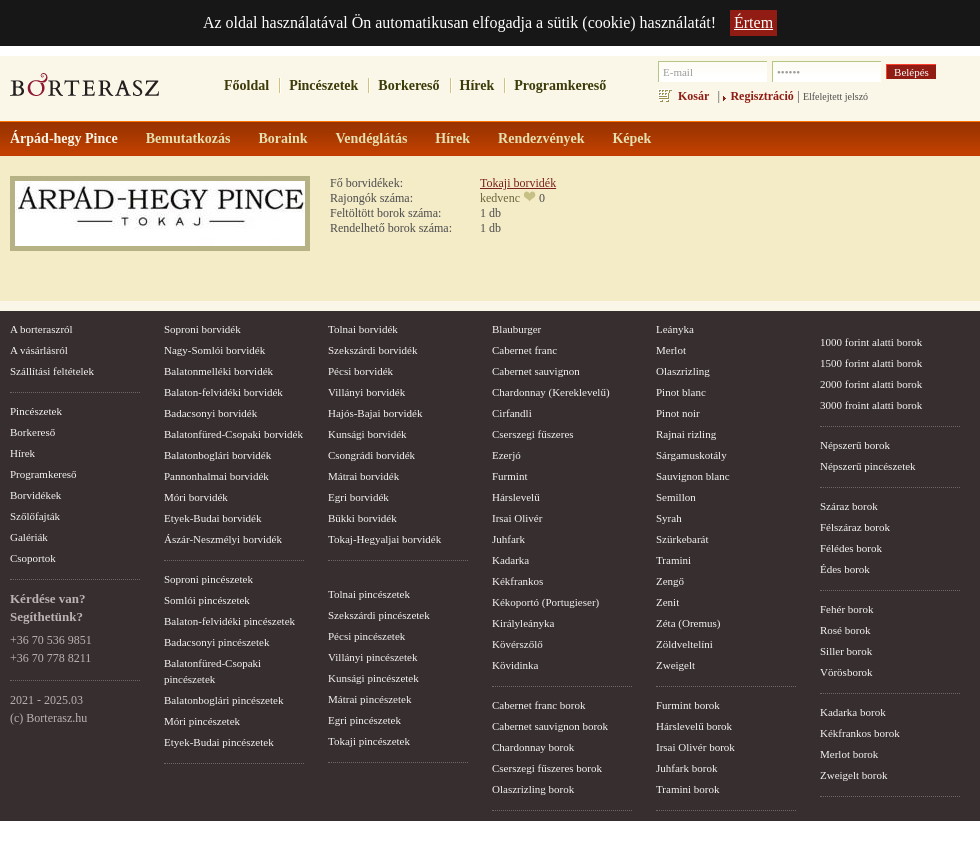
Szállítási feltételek (52, 371)
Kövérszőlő (517, 644)
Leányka (675, 329)
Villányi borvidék (366, 392)
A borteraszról (41, 329)
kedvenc (500, 198)
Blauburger (516, 329)
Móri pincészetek (202, 721)
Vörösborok (846, 672)
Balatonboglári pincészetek (223, 700)
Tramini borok (687, 789)
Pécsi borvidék (360, 371)
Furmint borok (688, 705)
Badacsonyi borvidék (210, 413)
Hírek (477, 85)
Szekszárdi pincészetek (379, 615)
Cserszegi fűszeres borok (547, 768)
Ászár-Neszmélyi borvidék (223, 539)
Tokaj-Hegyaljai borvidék (384, 539)
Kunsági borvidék (367, 434)
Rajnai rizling (686, 434)
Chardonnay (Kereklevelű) (551, 392)
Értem (753, 22)
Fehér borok (846, 609)
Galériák (29, 537)
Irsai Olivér (517, 518)
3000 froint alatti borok (871, 405)
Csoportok (33, 558)
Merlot (671, 350)
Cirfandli (512, 413)
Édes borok (845, 569)
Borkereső (408, 85)
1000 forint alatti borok (871, 342)
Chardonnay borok (533, 747)
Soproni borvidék (202, 329)
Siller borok (846, 651)
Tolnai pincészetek (369, 594)
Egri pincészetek (364, 720)
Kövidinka (515, 665)
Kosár (693, 96)
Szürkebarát (682, 539)
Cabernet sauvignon (536, 371)
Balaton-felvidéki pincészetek (229, 621)
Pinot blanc (681, 392)
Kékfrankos (517, 581)
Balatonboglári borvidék (217, 455)
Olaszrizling (683, 371)
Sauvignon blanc (693, 476)
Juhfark (508, 539)
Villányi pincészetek (372, 657)
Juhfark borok (686, 768)
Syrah (669, 518)
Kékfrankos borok (860, 733)
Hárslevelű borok (694, 726)
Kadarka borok (853, 712)
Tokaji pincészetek (369, 741)
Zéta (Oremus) (688, 623)
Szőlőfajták (35, 516)
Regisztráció (761, 96)
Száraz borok (849, 506)
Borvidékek (35, 495)
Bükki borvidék (362, 518)
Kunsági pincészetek (373, 678)
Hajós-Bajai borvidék (375, 413)
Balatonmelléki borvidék (218, 371)
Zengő (670, 581)
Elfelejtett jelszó (835, 96)
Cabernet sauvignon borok (550, 726)
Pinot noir (678, 413)
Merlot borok (849, 754)
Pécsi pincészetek (366, 636)
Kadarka (510, 560)
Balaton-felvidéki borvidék (223, 392)
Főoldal (246, 85)
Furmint (509, 476)
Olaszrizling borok (533, 789)
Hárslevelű (516, 497)
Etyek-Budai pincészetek (219, 742)
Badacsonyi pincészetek (216, 642)
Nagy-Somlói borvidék (214, 350)
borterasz (85, 91)
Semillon (676, 497)
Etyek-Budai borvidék (212, 518)
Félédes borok (851, 548)
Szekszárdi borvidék (373, 350)
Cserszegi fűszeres (533, 434)
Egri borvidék (358, 497)
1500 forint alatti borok (871, 363)
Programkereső (560, 85)
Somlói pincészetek (207, 600)
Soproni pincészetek (208, 579)
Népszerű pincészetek (868, 466)
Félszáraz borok (855, 527)
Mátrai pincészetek (369, 699)
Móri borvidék (196, 497)
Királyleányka (523, 623)
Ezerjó (506, 455)
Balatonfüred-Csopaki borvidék (233, 434)
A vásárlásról (39, 350)
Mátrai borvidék (363, 476)
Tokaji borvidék (518, 183)
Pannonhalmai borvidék (216, 476)
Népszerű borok (855, 445)
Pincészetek (323, 85)
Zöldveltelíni (684, 644)
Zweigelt (675, 665)
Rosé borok (845, 630)
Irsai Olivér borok (695, 747)
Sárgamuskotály (691, 455)
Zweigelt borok (854, 775)
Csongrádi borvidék (371, 455)
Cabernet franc (524, 350)
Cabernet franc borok (538, 705)
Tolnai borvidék (363, 329)
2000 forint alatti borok (871, 384)
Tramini (673, 560)
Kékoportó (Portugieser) (545, 602)
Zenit (667, 602)
